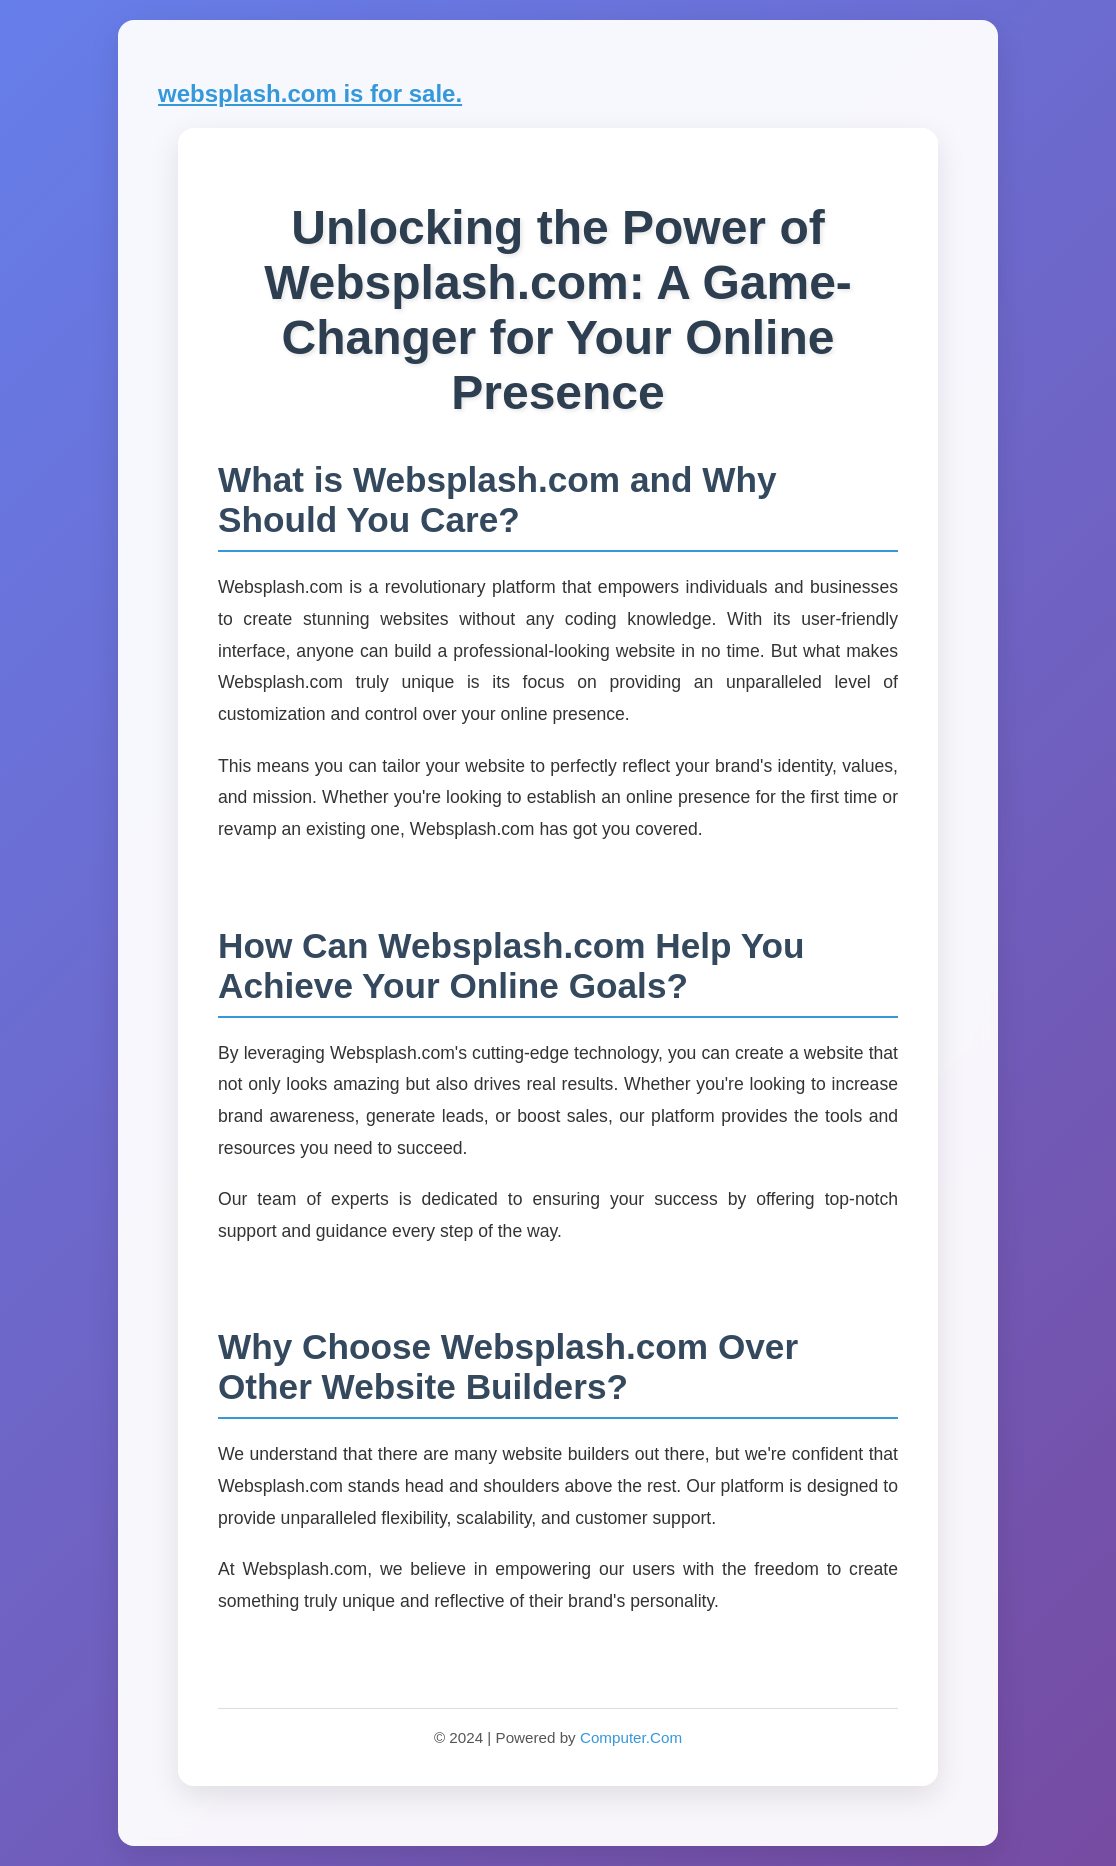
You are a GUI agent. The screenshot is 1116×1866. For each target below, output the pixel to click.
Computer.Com (631, 1737)
